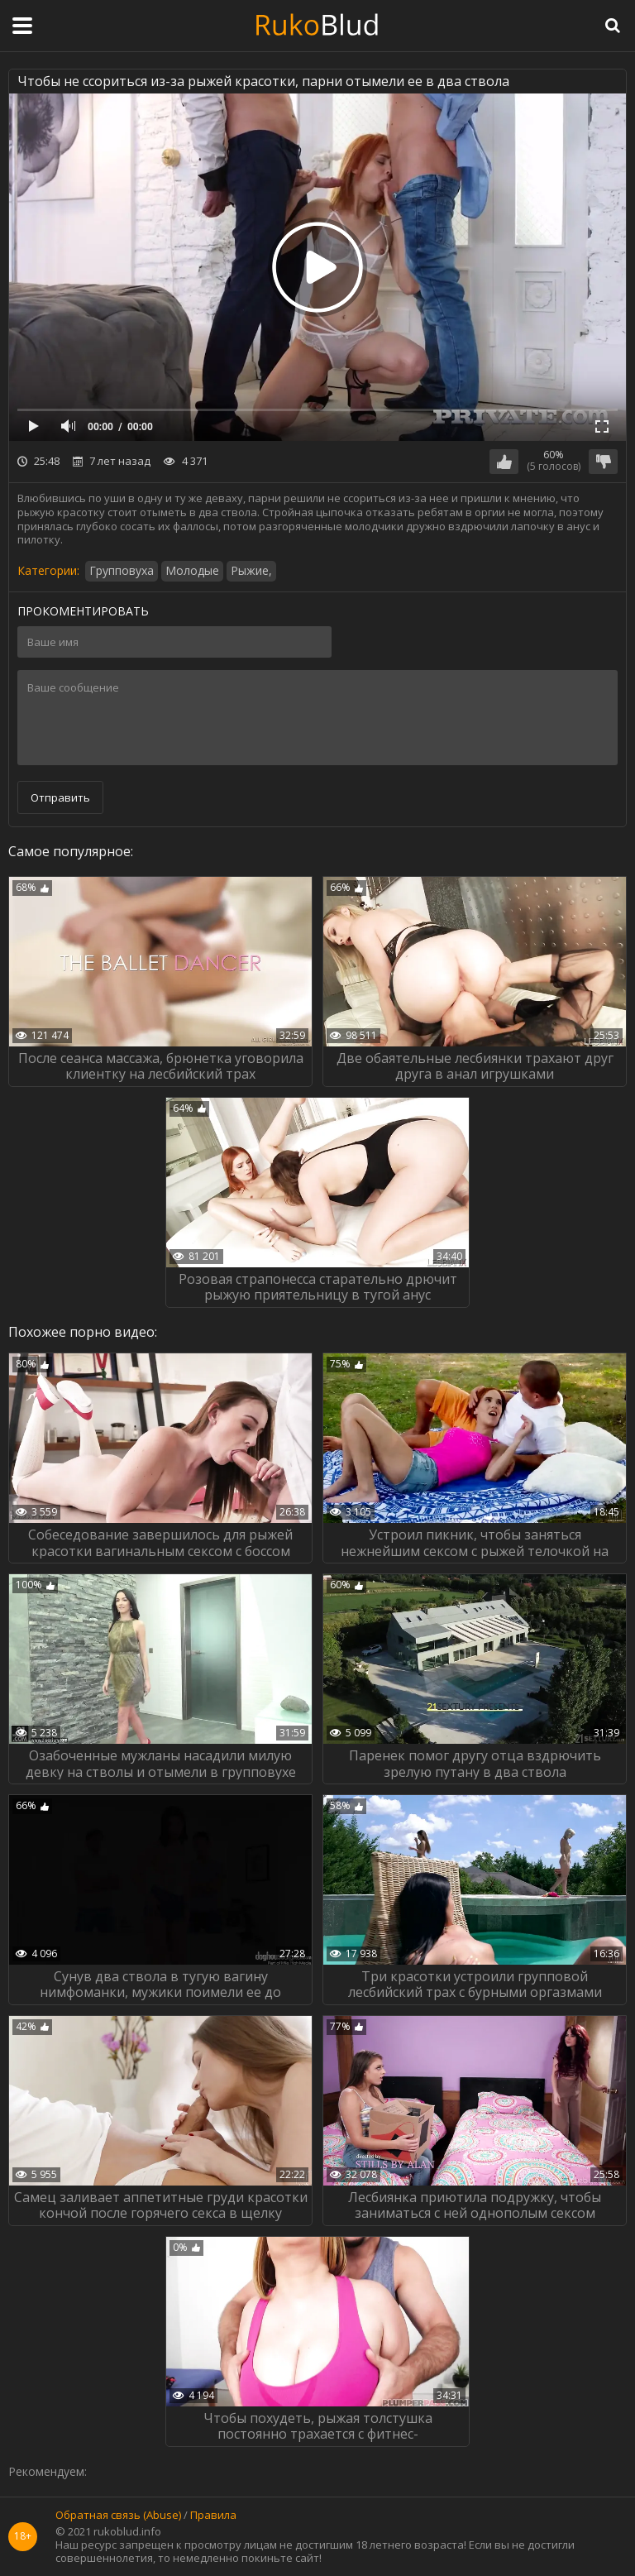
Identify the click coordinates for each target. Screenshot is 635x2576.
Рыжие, (251, 570)
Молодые (192, 570)
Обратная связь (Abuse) (118, 2515)
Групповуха (121, 570)
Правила (213, 2515)
